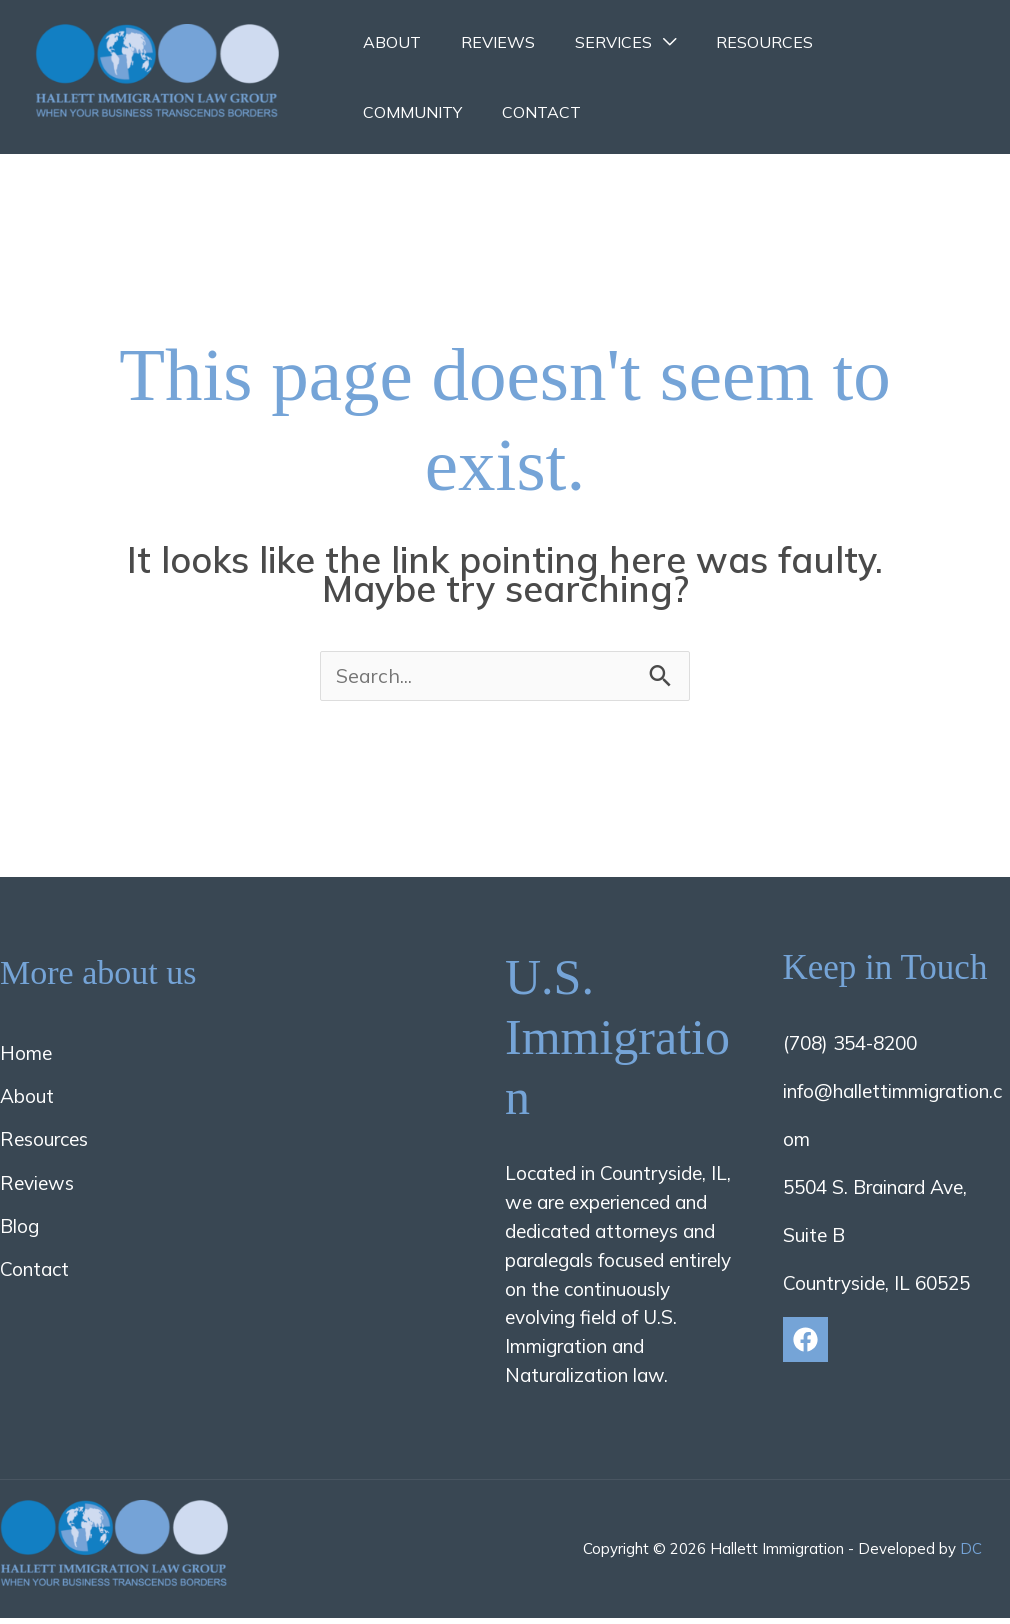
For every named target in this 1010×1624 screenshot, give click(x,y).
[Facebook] (805, 1344)
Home (26, 1058)
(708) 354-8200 (850, 1048)
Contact (398, 112)
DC (971, 1553)
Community (866, 42)
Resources (736, 42)
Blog (19, 1231)
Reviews (486, 42)
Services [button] (593, 42)
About (388, 42)
